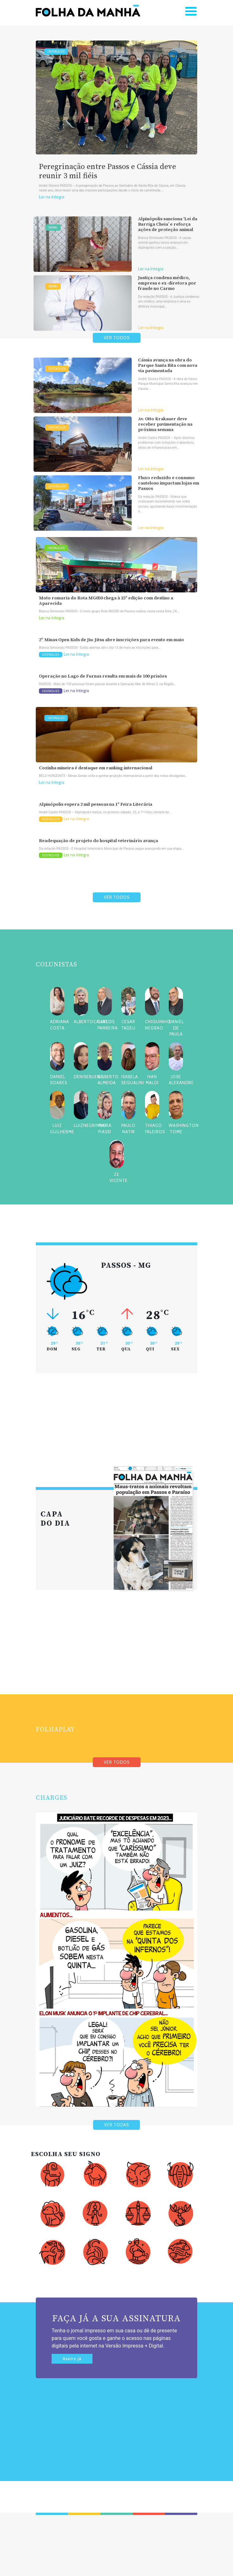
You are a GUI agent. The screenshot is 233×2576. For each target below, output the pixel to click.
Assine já (72, 2358)
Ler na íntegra (51, 197)
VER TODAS (116, 2125)
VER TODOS (116, 337)
